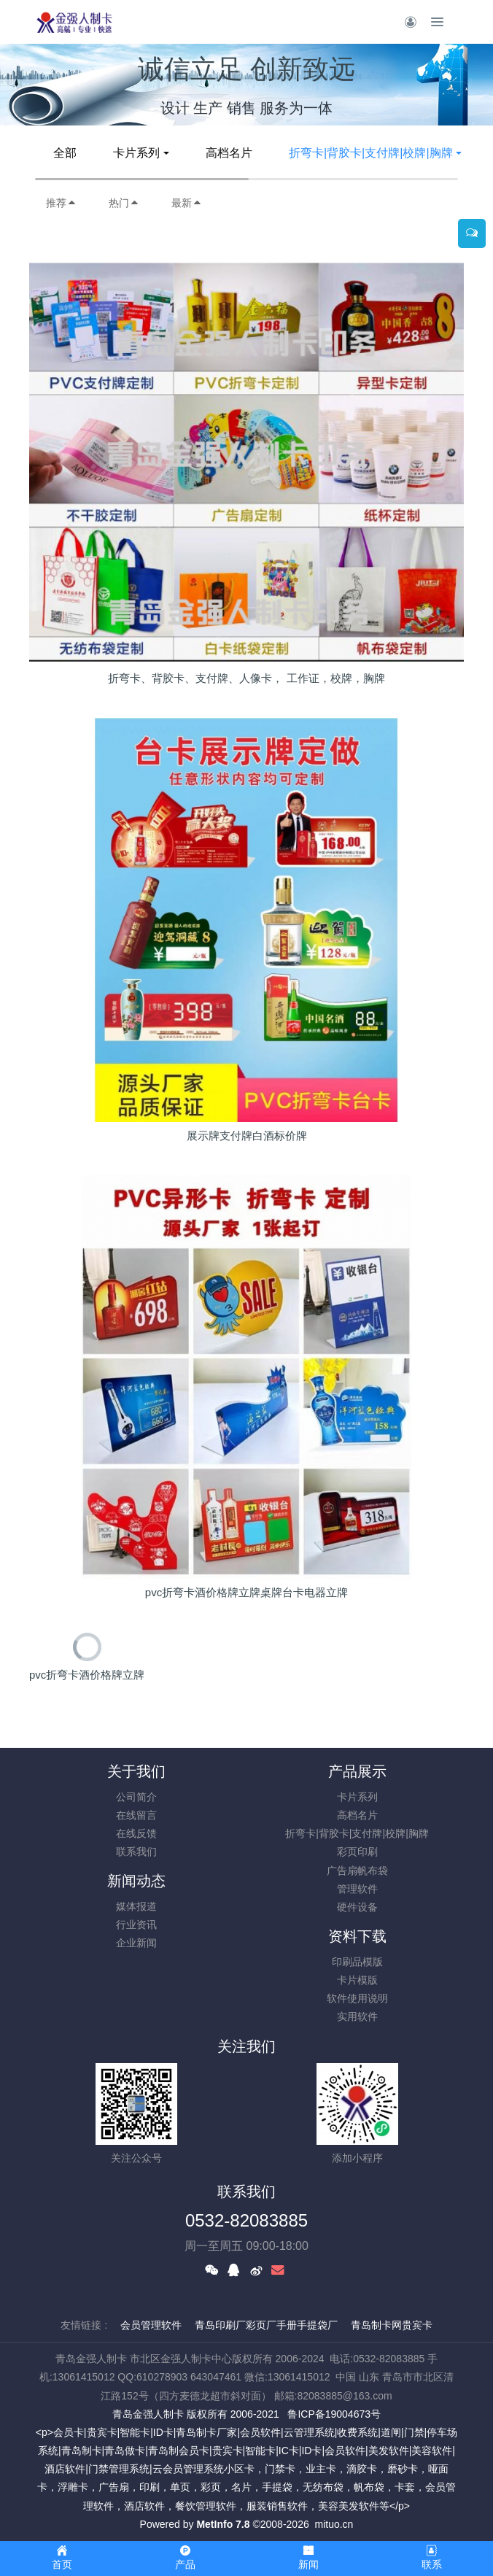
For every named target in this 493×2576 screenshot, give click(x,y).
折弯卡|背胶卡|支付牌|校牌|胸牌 (371, 153)
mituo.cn (333, 2524)
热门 (124, 203)
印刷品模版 (357, 1962)
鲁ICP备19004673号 (334, 2414)
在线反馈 (136, 1833)
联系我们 (136, 1851)
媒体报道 (136, 1906)
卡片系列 (136, 153)
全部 (65, 153)
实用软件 (357, 2016)
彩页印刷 (357, 1851)
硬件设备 (357, 1907)
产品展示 (357, 1771)
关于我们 (136, 1771)
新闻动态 (136, 1881)
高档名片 (229, 153)
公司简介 (136, 1797)
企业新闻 (136, 1943)
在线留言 (136, 1815)
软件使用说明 (357, 1998)
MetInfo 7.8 (222, 2524)
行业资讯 (136, 1924)
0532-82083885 (246, 2220)
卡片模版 (357, 1980)
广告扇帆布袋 (357, 1870)
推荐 (61, 203)
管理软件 (357, 1889)
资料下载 (357, 1936)
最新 (186, 203)
